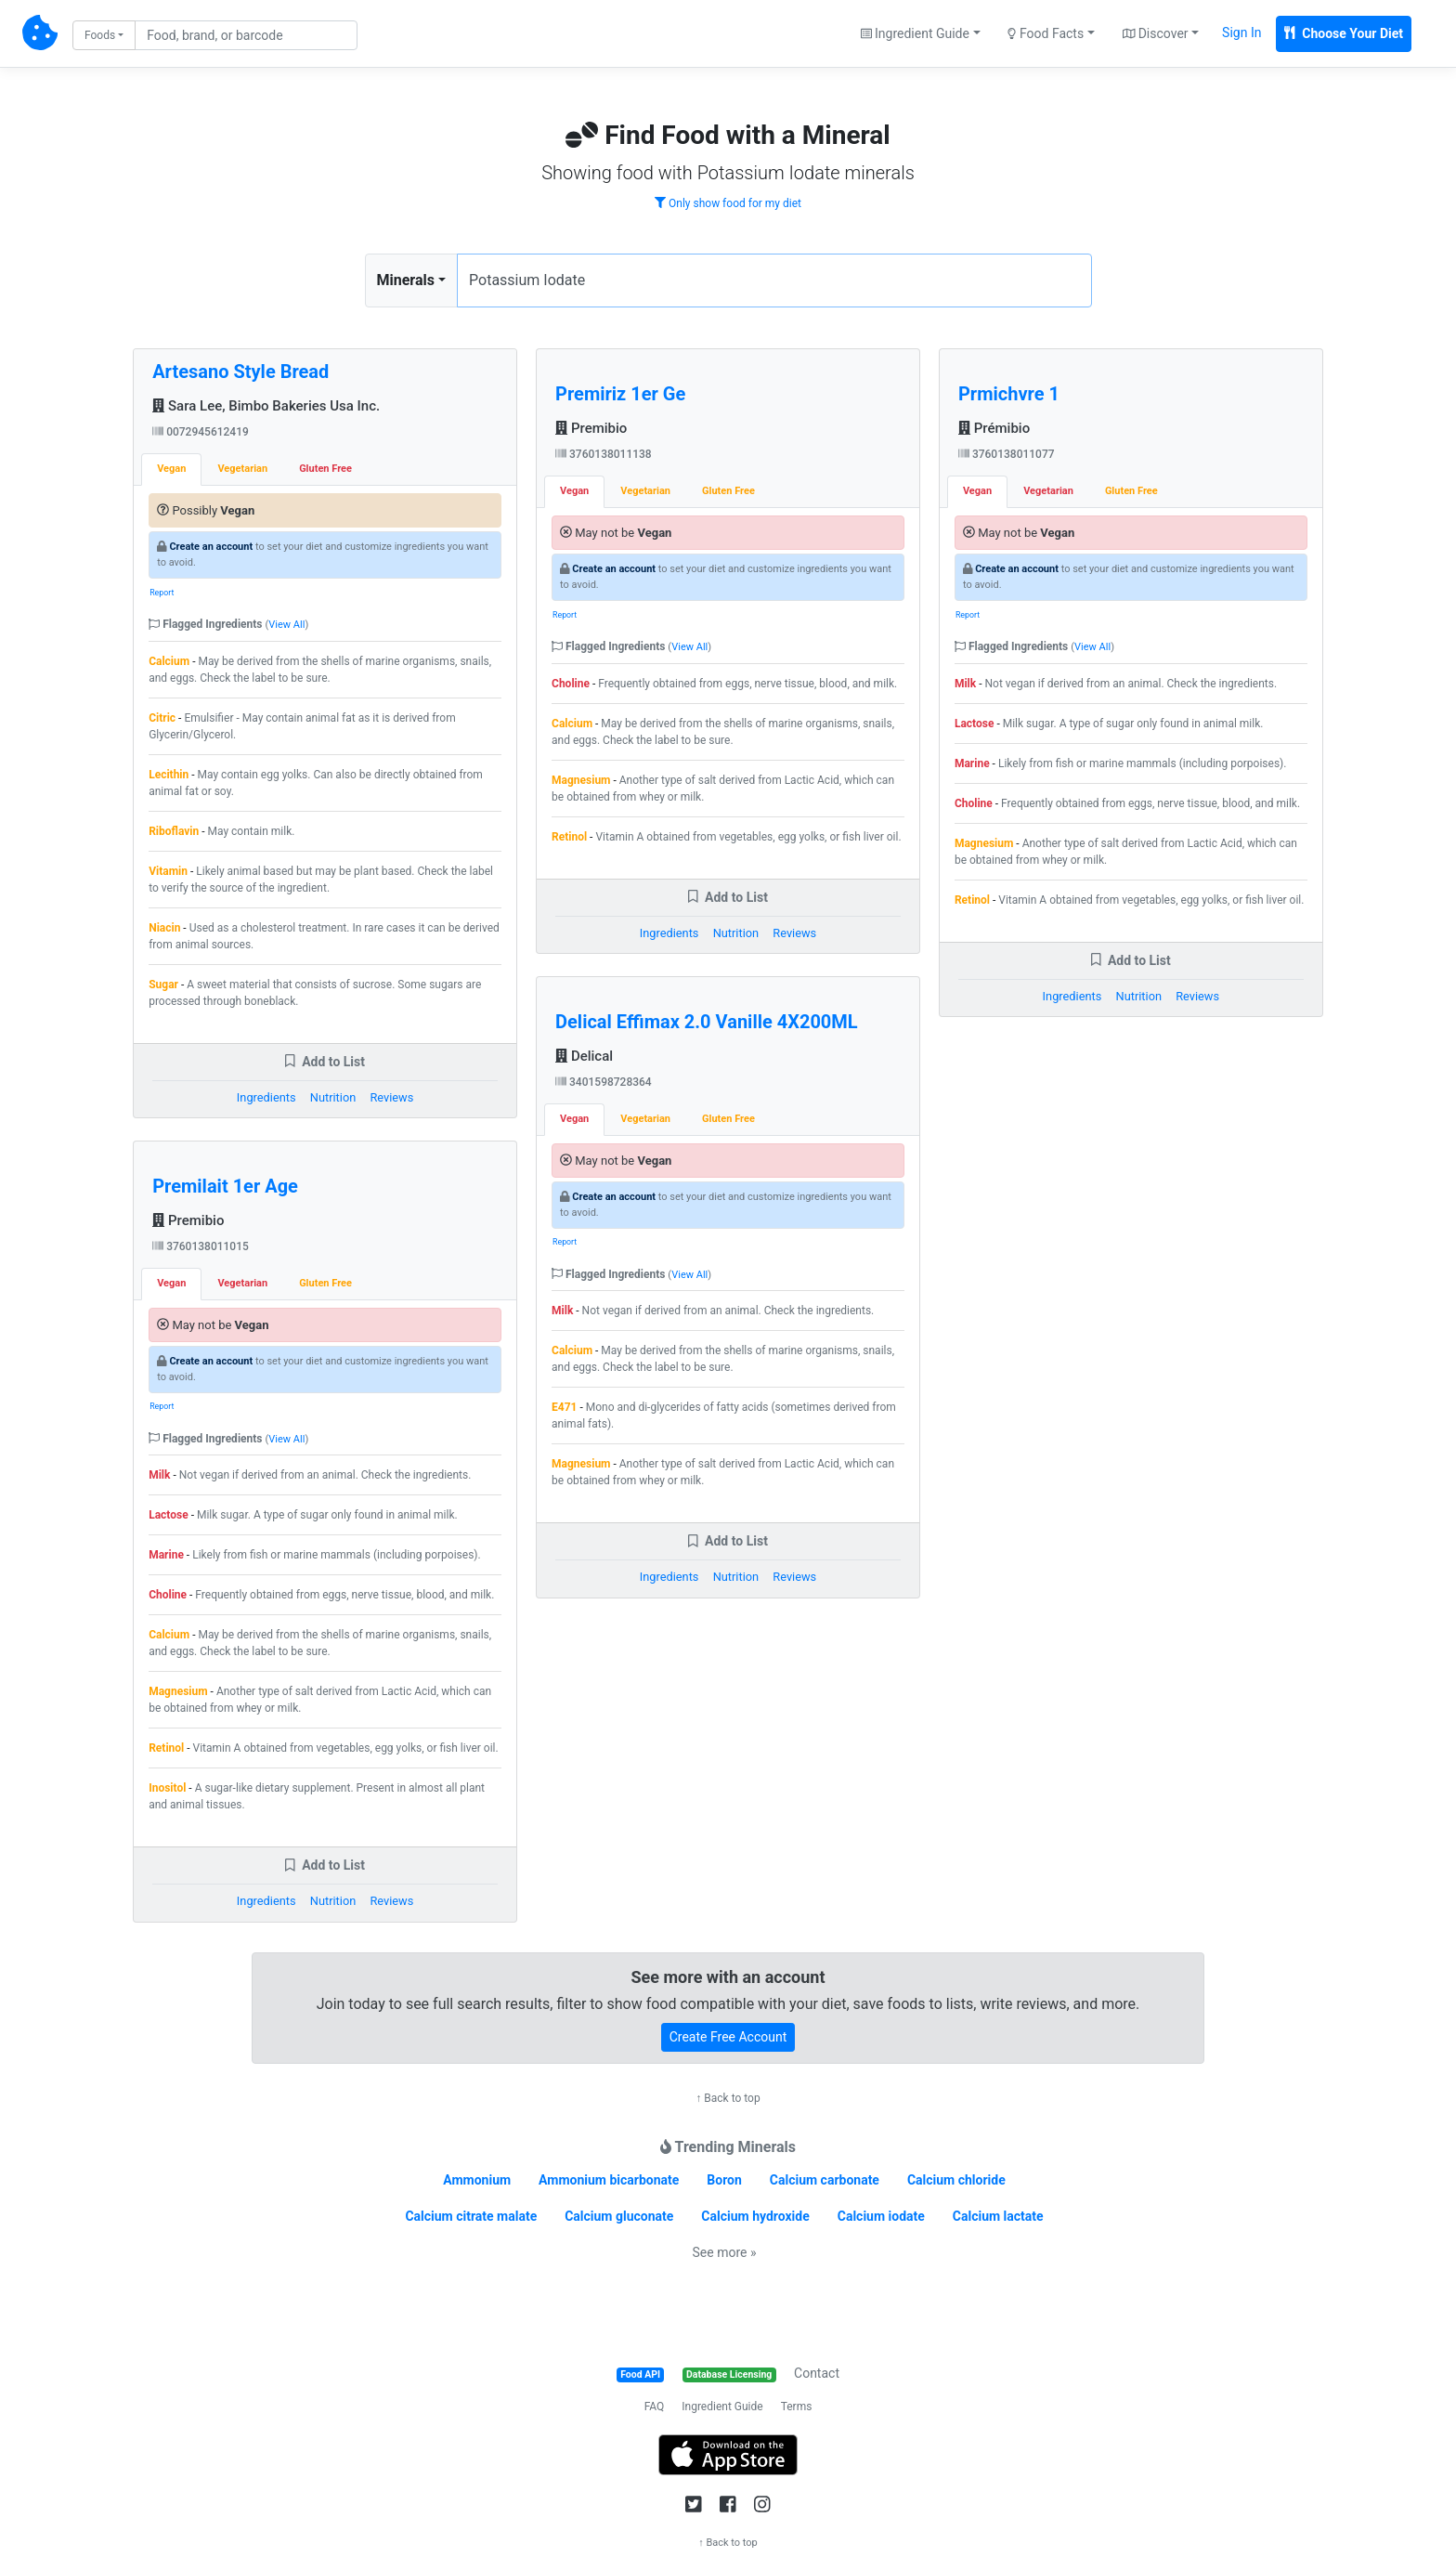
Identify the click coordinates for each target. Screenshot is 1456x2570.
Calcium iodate (881, 2216)
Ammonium (477, 2179)
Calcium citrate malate (471, 2216)
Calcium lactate (998, 2216)
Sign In (1241, 32)
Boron (724, 2179)
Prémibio (994, 428)
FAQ (654, 2406)
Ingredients (266, 1097)
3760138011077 (1006, 454)
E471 (564, 1407)
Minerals (406, 280)
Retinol (166, 1748)
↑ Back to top (728, 2098)
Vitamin (168, 871)
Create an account (211, 547)
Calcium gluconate (619, 2216)
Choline (168, 1594)
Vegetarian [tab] (242, 469)
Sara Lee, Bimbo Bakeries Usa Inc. (266, 406)
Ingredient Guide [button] (915, 33)
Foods (99, 35)
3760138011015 (200, 1246)
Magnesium (178, 1691)
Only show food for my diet (728, 203)
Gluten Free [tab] (325, 469)
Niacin (164, 927)
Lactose (168, 1514)
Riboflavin (174, 831)
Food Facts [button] (1046, 33)
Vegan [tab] (171, 469)
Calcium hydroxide (755, 2216)
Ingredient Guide (722, 2406)
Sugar (163, 984)
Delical (584, 1056)
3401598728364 (603, 1082)
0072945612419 (200, 431)
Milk (159, 1474)
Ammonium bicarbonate (609, 2179)
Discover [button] (1156, 33)
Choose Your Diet (1343, 33)
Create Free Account (728, 2036)
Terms (796, 2406)
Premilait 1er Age (225, 1186)
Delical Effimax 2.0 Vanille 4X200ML (706, 1022)
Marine (166, 1554)
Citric (162, 717)
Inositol (167, 1787)
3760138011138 (603, 454)
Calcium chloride (956, 2179)
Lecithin (168, 774)
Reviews (391, 1097)
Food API (640, 2374)
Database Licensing (729, 2374)
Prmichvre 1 (1009, 394)
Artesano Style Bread (240, 371)
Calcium (169, 661)
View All (286, 625)
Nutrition (333, 1097)
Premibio (188, 1220)
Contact (816, 2373)
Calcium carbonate (824, 2179)
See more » (725, 2252)
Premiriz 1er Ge (620, 394)
